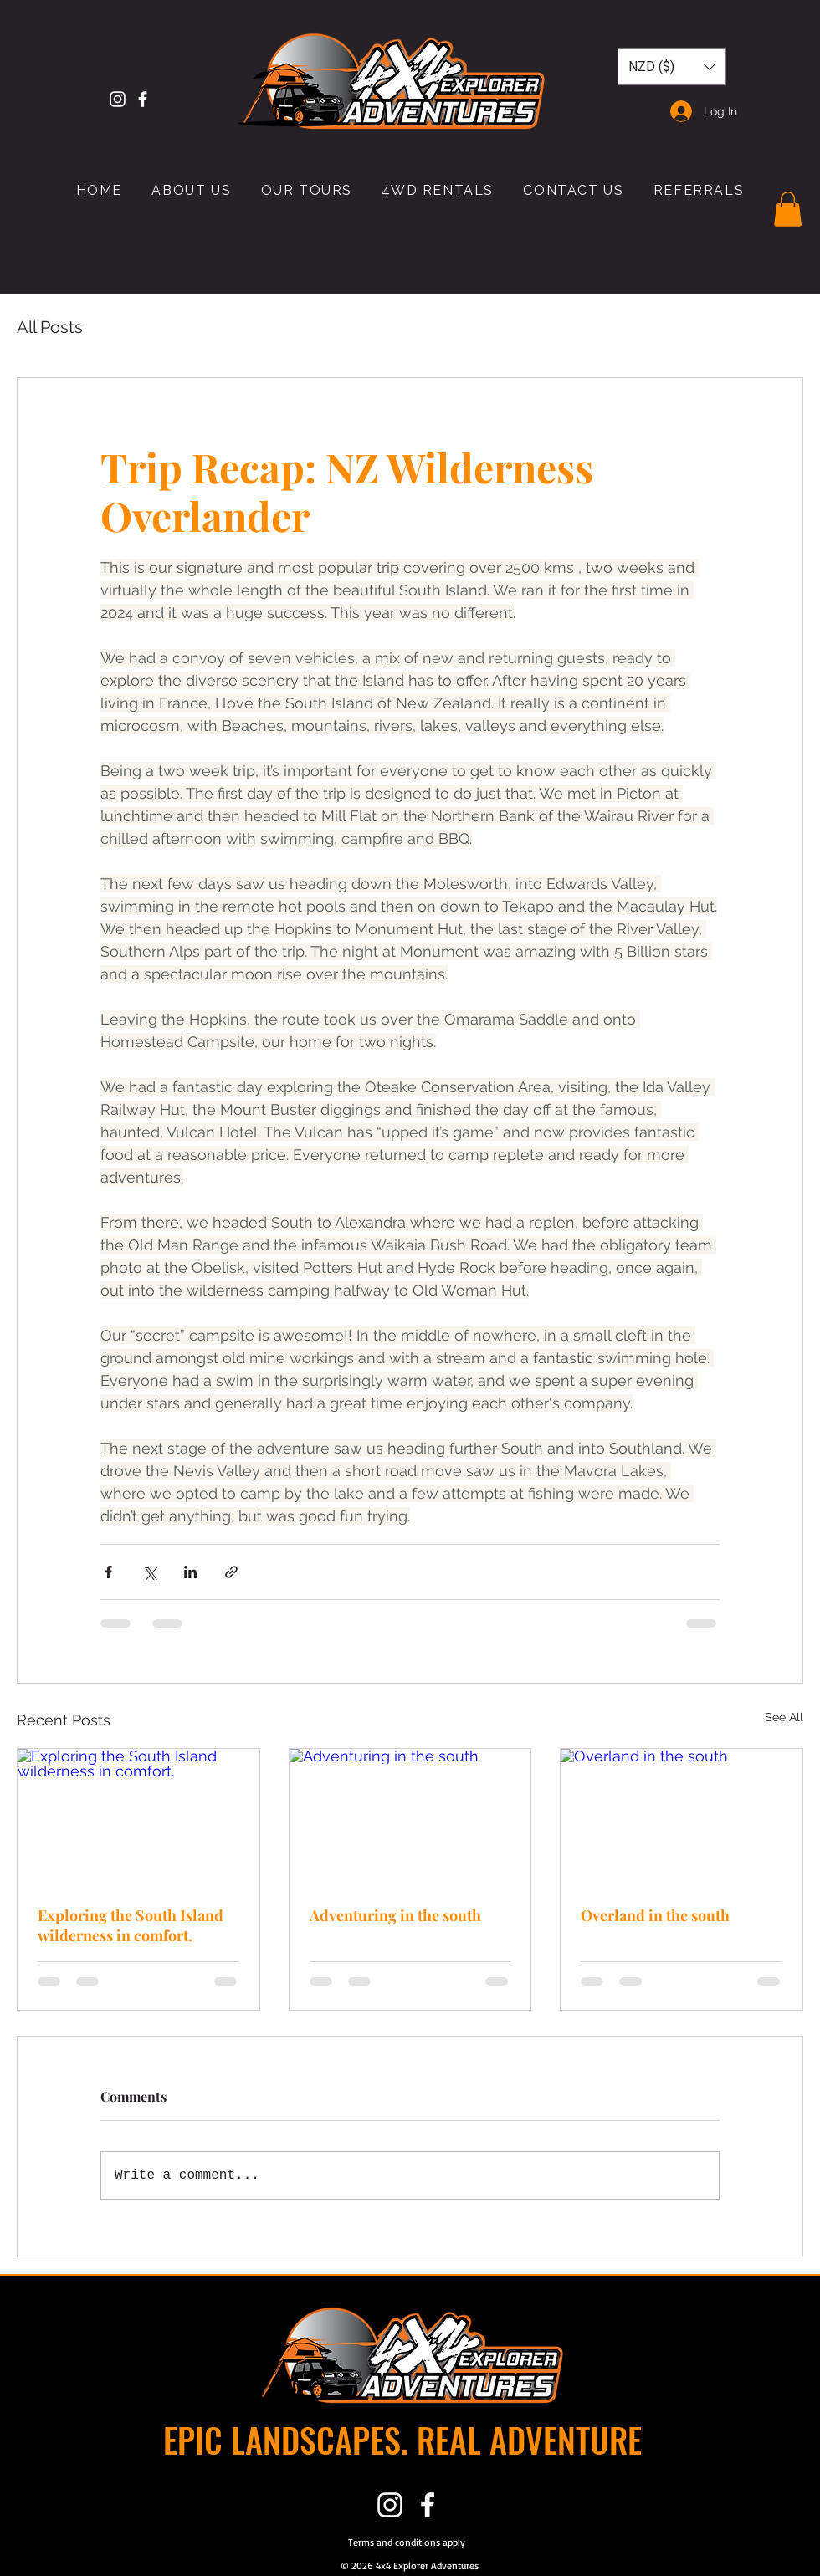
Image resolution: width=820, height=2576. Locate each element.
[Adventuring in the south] (410, 1816)
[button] (672, 66)
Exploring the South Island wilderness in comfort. (130, 1925)
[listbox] (672, 66)
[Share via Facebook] (108, 1572)
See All (784, 1717)
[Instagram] (117, 99)
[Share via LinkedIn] (190, 1572)
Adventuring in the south (395, 1915)
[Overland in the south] (681, 1816)
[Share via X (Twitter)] (149, 1572)
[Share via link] (231, 1572)
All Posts (50, 327)
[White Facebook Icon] (142, 99)
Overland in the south (655, 1915)
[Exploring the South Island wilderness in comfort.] (138, 1816)
